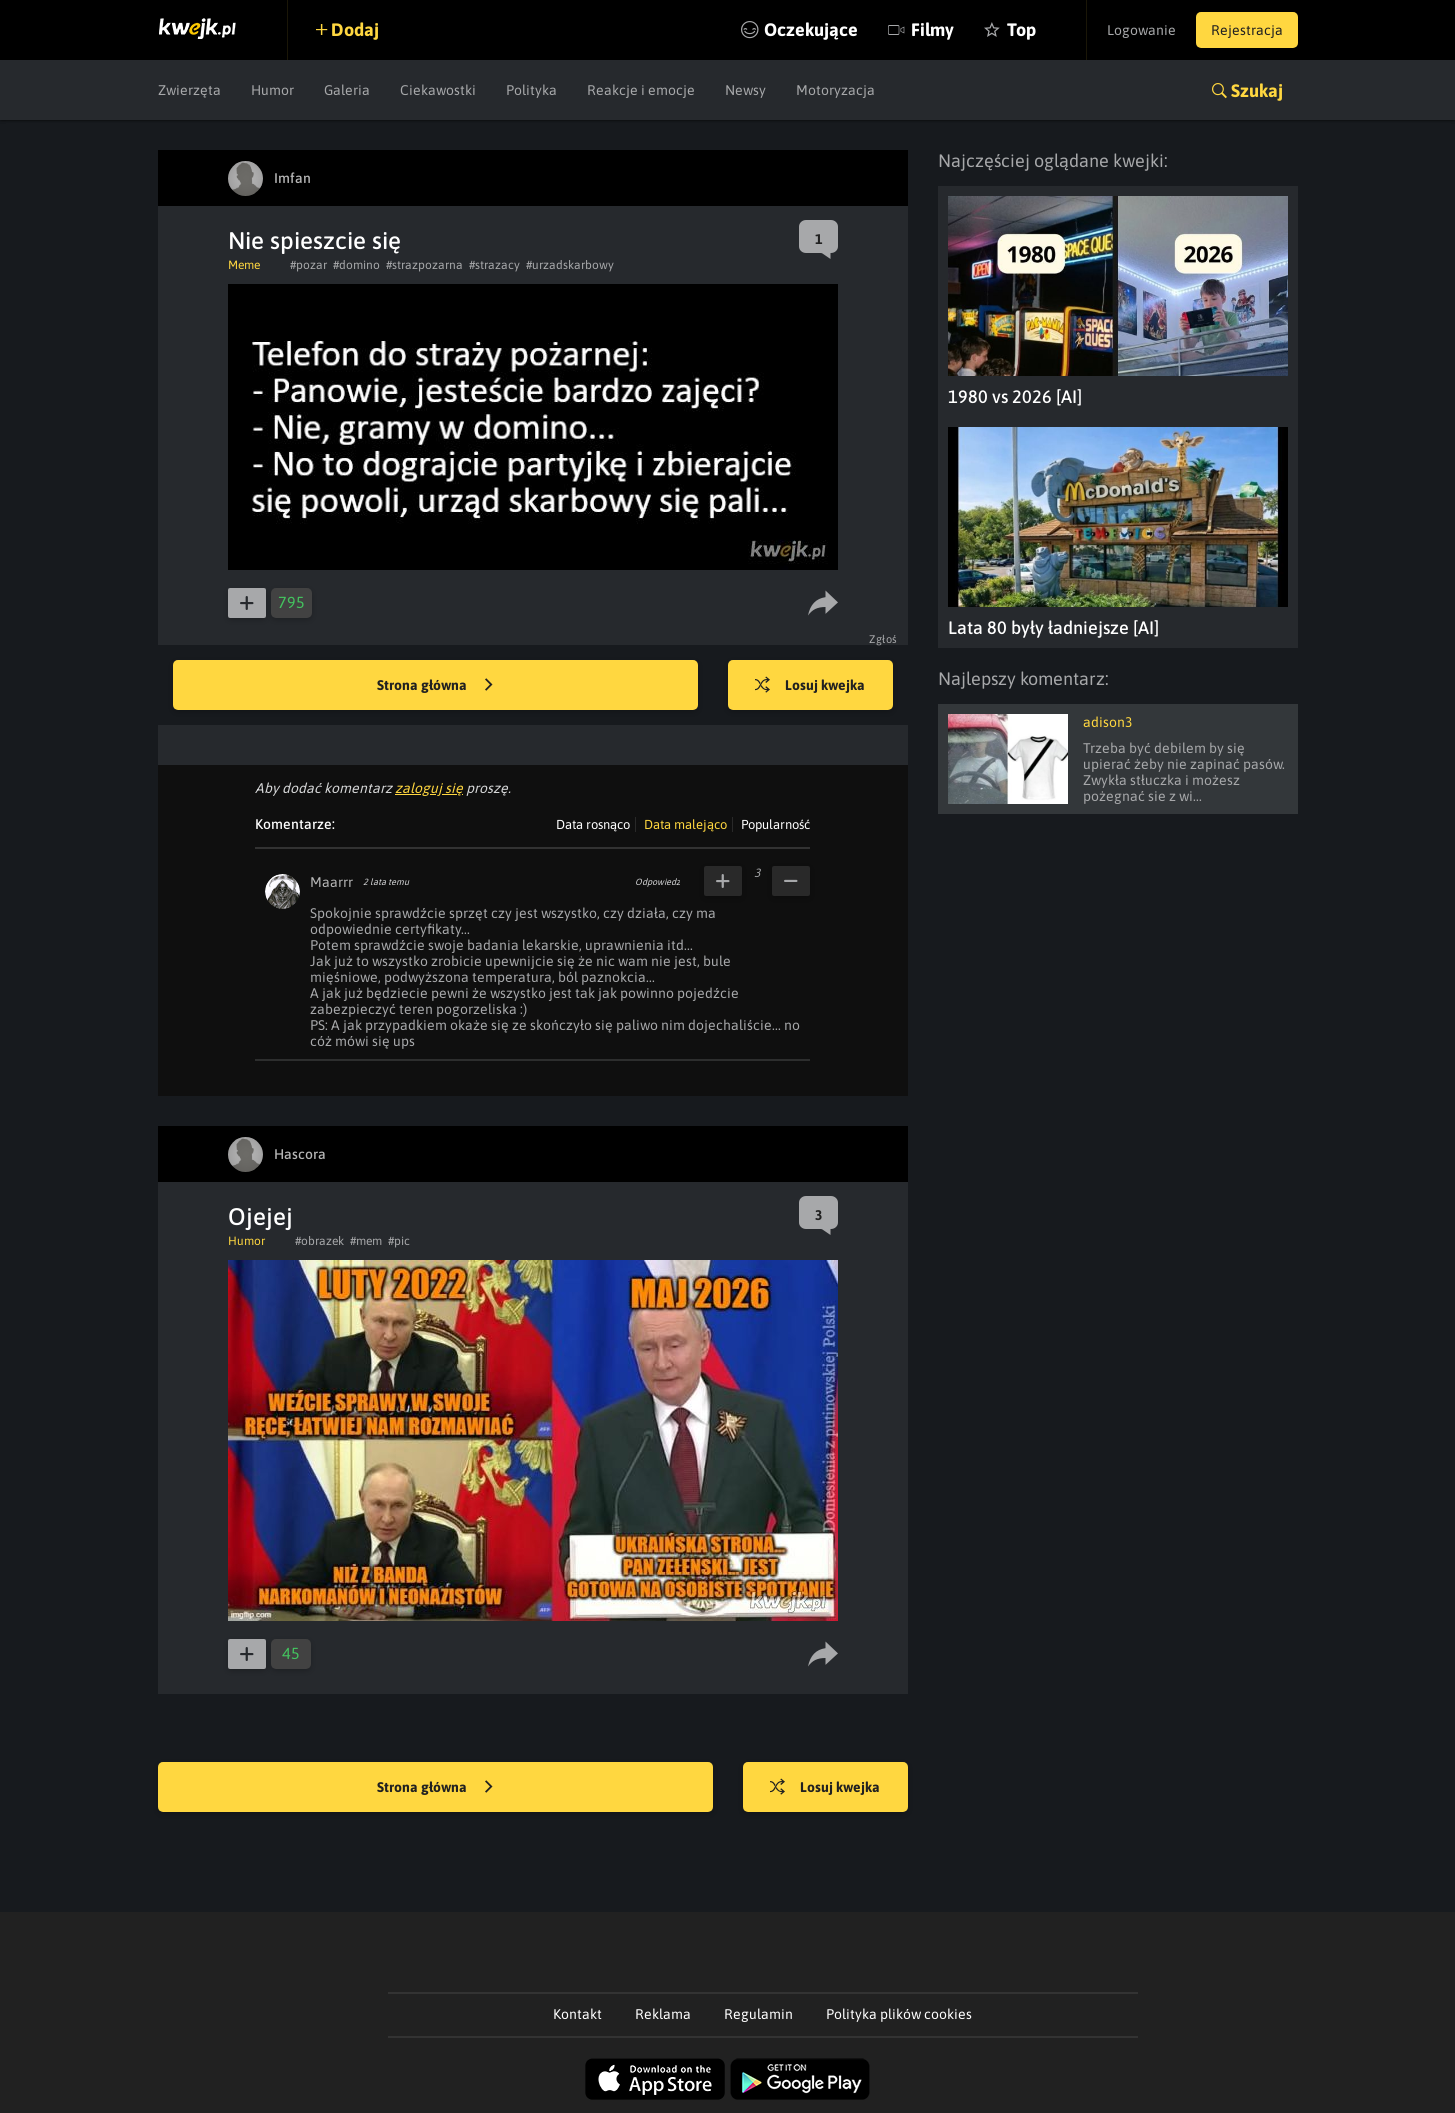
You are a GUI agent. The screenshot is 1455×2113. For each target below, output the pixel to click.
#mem (366, 1241)
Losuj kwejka (810, 686)
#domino (356, 265)
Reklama (663, 2014)
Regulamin (758, 2014)
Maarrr (331, 882)
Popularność (775, 824)
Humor (272, 90)
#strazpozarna (424, 265)
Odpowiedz (657, 882)
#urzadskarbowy (570, 265)
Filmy (932, 29)
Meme (244, 265)
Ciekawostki (438, 90)
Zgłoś (883, 639)
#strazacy (494, 265)
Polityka (531, 90)
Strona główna (435, 686)
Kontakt (577, 2014)
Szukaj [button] (1257, 90)
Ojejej (260, 1216)
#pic (399, 1241)
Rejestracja (1247, 30)
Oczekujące (811, 29)
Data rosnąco (593, 824)
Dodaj (355, 29)
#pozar (308, 265)
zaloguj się (429, 788)
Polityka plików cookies (899, 2014)
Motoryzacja (835, 90)
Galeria (347, 90)
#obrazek (319, 1241)
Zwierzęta (189, 90)
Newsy (745, 90)
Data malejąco (685, 824)
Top (1021, 29)
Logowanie (1141, 30)
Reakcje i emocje (641, 90)
